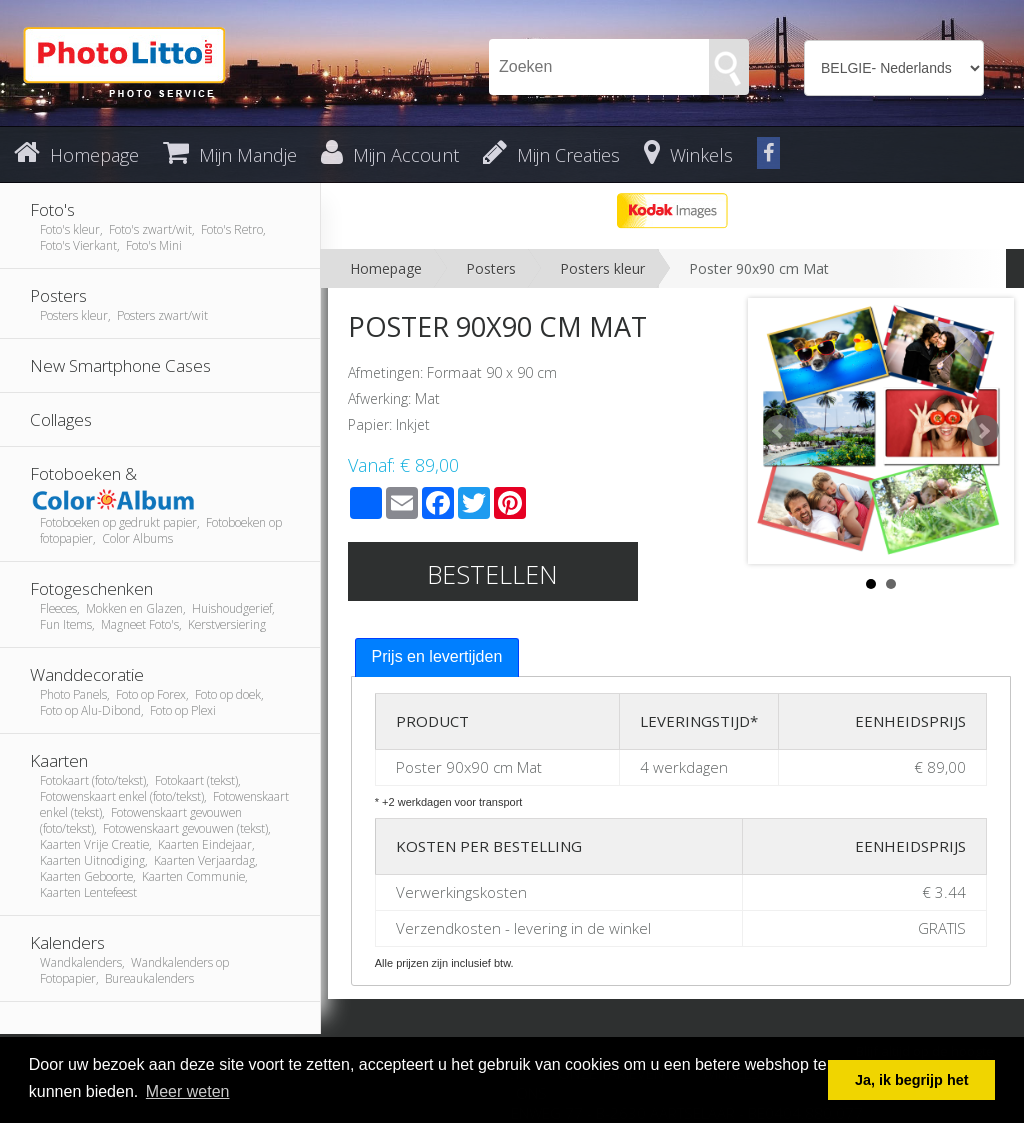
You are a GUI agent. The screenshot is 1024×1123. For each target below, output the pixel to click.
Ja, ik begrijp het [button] (912, 1080)
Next (983, 431)
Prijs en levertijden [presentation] (437, 656)
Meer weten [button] (188, 1091)
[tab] (437, 657)
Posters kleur (602, 268)
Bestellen (492, 574)
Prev (779, 431)
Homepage (386, 268)
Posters (491, 268)
